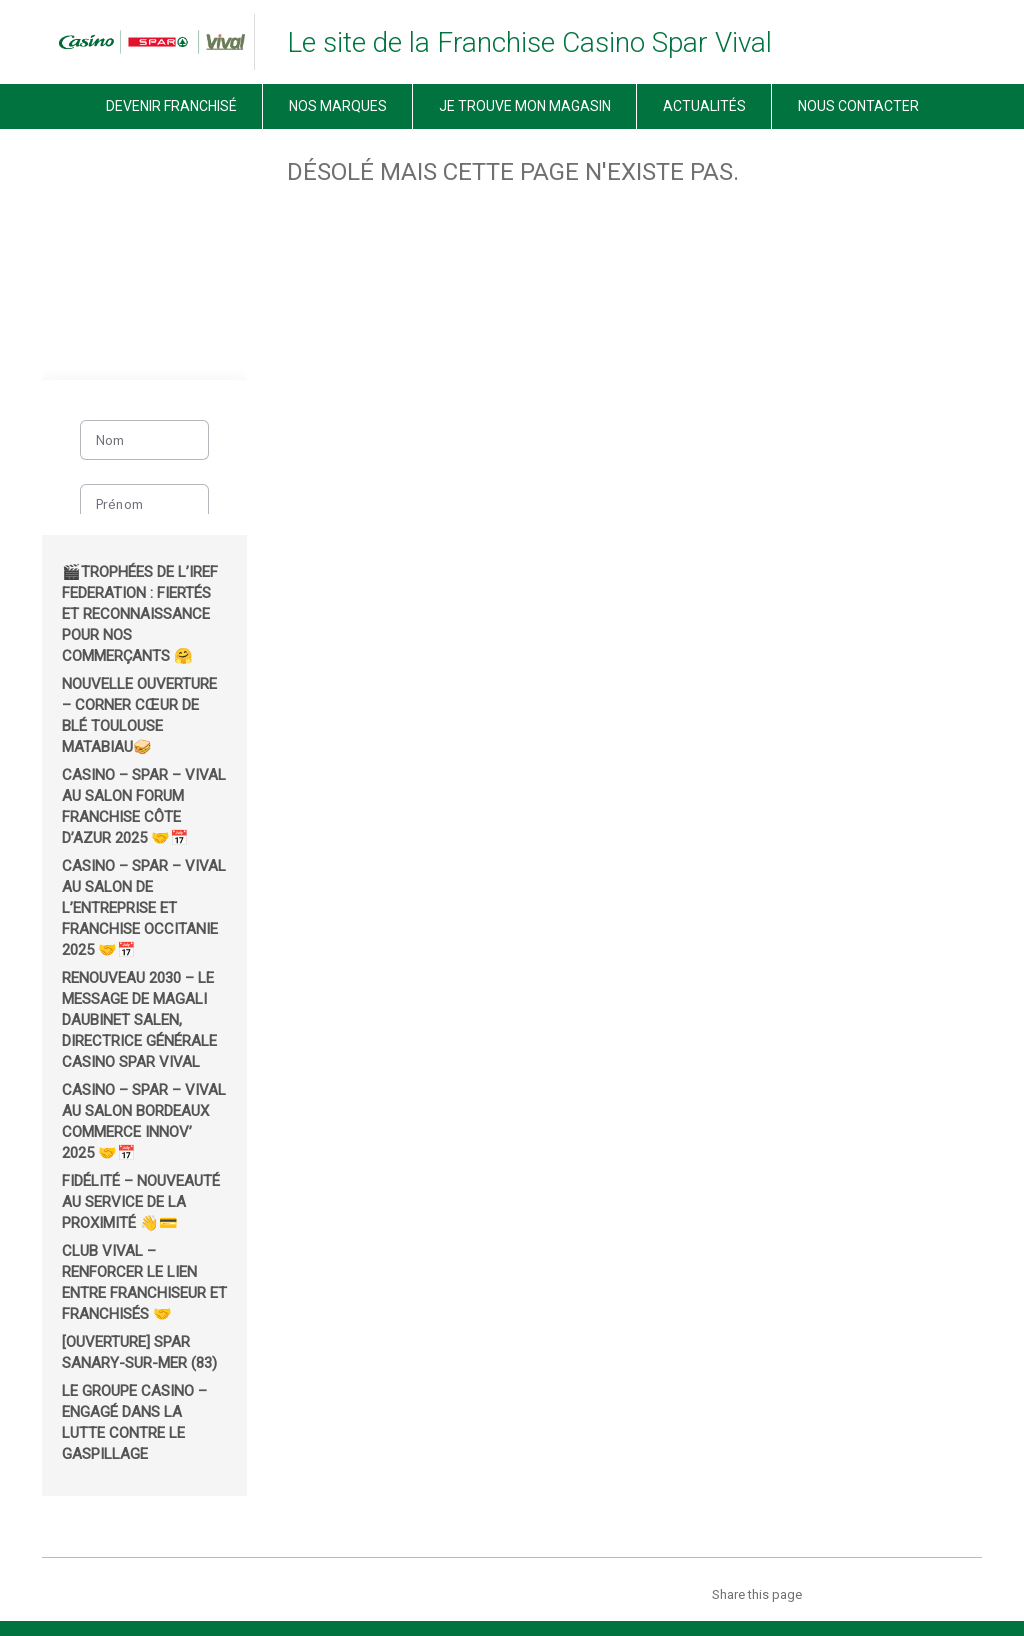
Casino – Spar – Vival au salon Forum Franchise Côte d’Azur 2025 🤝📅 (144, 806)
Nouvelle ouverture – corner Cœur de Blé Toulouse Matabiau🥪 (139, 715)
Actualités (704, 106)
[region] (144, 254)
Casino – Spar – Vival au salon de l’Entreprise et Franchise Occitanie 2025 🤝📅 (144, 908)
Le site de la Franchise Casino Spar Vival (529, 42)
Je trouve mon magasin (525, 106)
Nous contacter (858, 106)
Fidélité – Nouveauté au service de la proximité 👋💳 (141, 1202)
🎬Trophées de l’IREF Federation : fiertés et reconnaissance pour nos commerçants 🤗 (140, 614)
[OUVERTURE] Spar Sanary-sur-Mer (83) (139, 1352)
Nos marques (338, 106)
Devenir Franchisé (171, 106)
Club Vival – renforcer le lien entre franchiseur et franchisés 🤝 (144, 1282)
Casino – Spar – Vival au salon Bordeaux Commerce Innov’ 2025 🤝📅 (144, 1121)
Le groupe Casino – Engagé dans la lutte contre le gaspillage (134, 1422)
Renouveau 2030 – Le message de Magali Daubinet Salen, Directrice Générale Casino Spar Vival (139, 1020)
